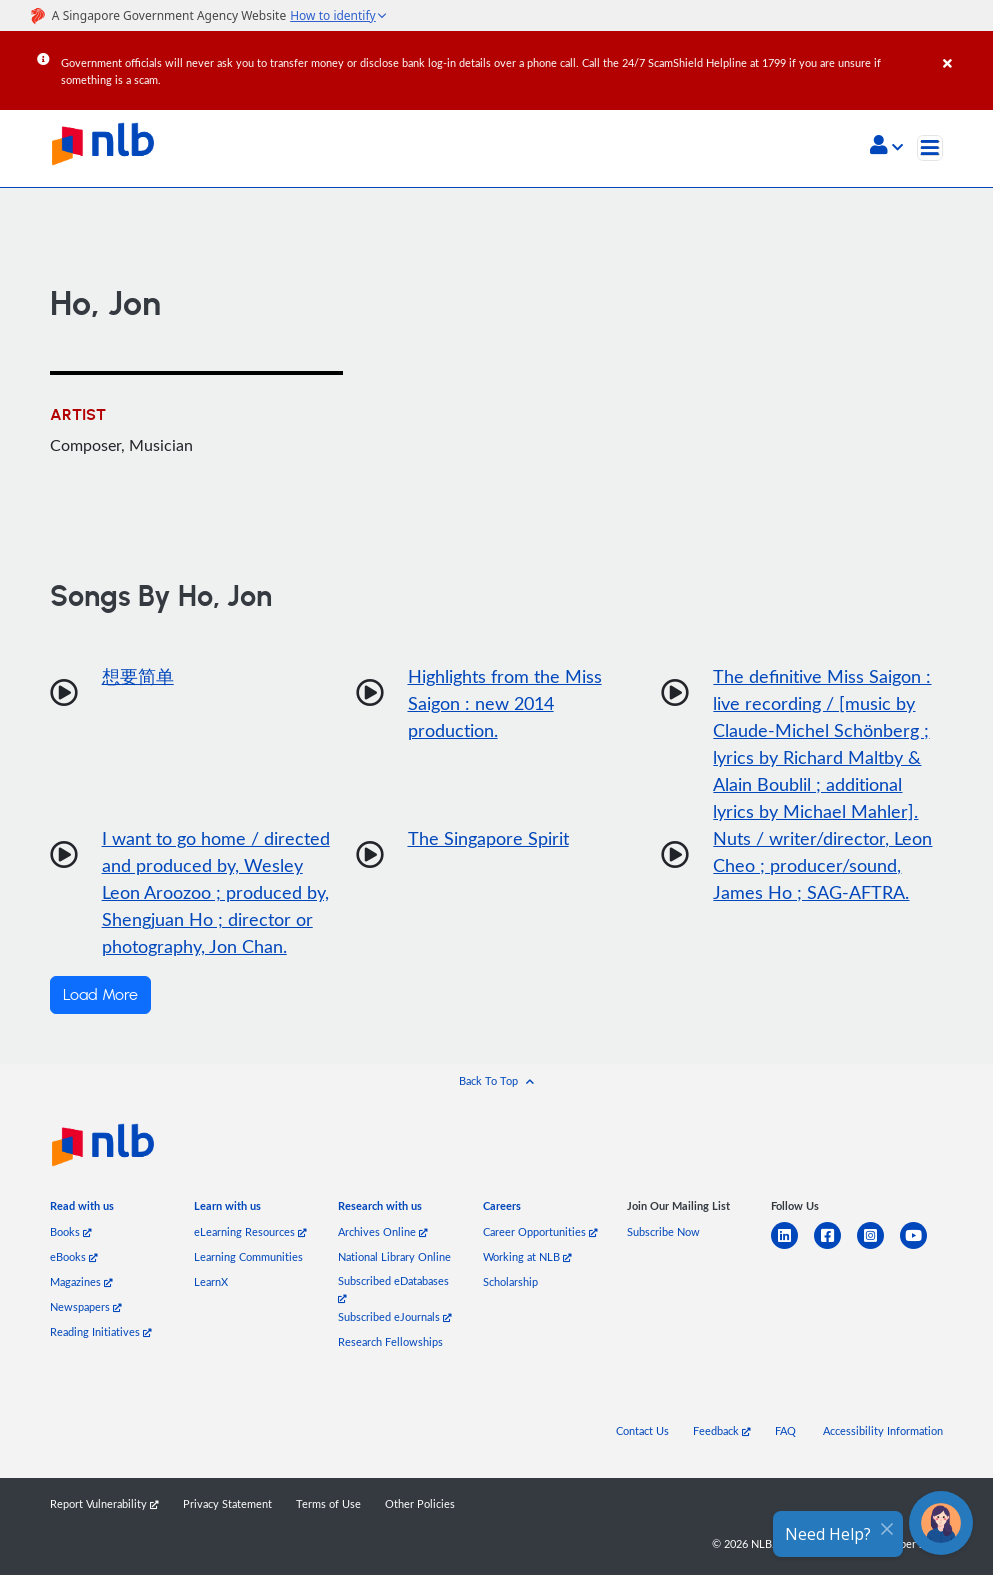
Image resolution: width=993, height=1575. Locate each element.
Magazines (81, 1281)
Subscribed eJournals (395, 1316)
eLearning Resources (250, 1231)
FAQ (785, 1430)
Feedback (722, 1430)
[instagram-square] (878, 1247)
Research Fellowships (390, 1341)
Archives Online (383, 1231)
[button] (886, 147)
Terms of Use (328, 1503)
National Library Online (394, 1256)
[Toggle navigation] (930, 148)
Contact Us (642, 1430)
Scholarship (510, 1281)
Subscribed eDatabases (393, 1288)
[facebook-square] (835, 1247)
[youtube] (921, 1247)
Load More (100, 995)
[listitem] (82, 1209)
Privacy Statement (227, 1503)
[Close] (964, 49)
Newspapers (86, 1306)
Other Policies (420, 1503)
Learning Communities (248, 1256)
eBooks (74, 1256)
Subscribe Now (663, 1231)
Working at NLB (527, 1256)
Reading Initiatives (101, 1331)
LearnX (211, 1281)
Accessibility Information (883, 1430)
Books (71, 1231)
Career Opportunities (540, 1231)
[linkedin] (792, 1247)
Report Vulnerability (104, 1503)
